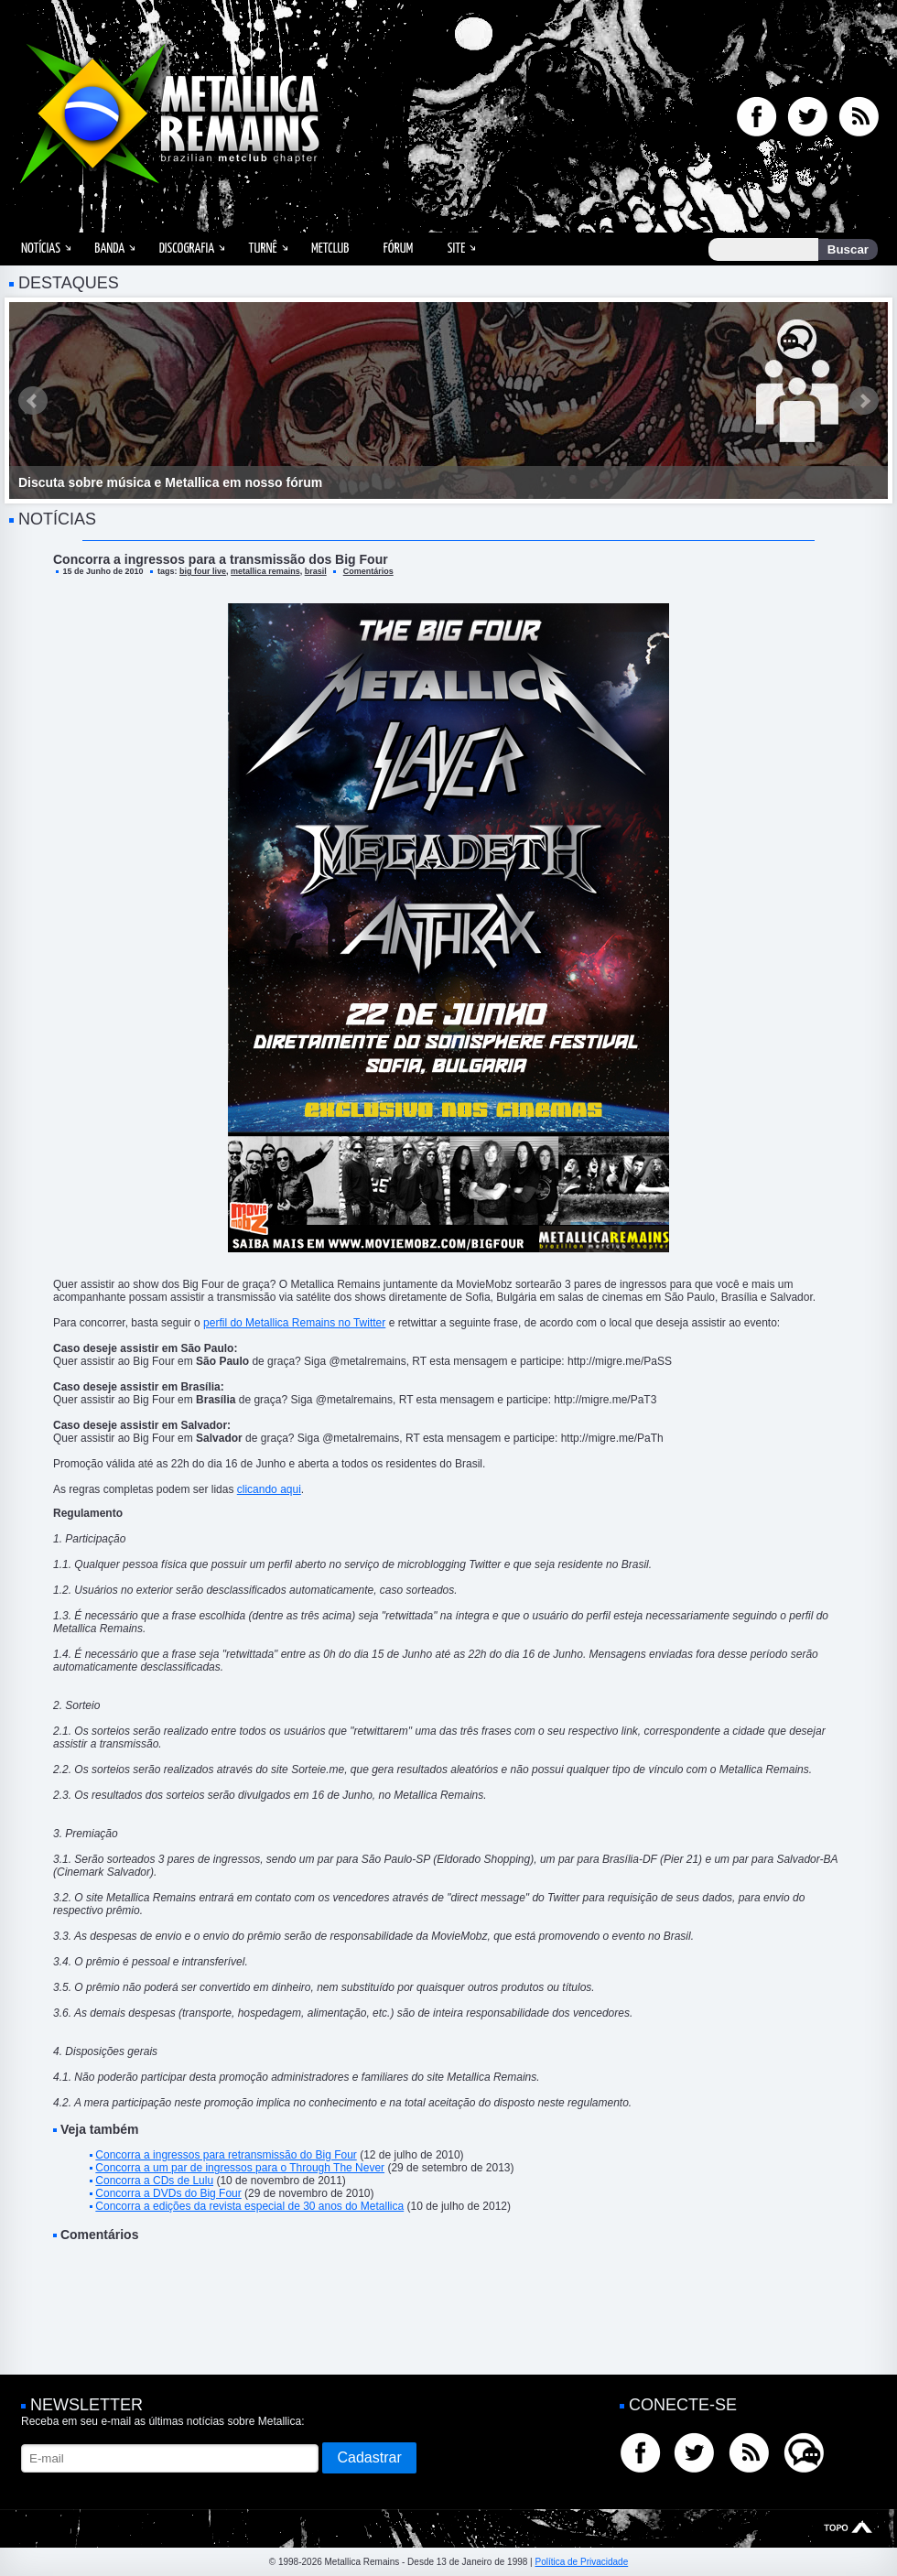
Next (864, 401)
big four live (202, 571)
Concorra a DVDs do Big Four (168, 2193)
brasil (316, 571)
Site (457, 248)
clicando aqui (269, 1489)
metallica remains (265, 571)
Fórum (398, 248)
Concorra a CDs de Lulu (154, 2180)
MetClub (330, 248)
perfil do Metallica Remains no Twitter (294, 1322)
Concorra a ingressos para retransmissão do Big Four (225, 2154)
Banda (109, 248)
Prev (33, 401)
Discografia (187, 248)
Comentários (368, 571)
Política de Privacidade (581, 2562)
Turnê (263, 248)
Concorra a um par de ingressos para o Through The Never (239, 2167)
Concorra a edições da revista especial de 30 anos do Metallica (249, 2206)
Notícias (40, 248)
